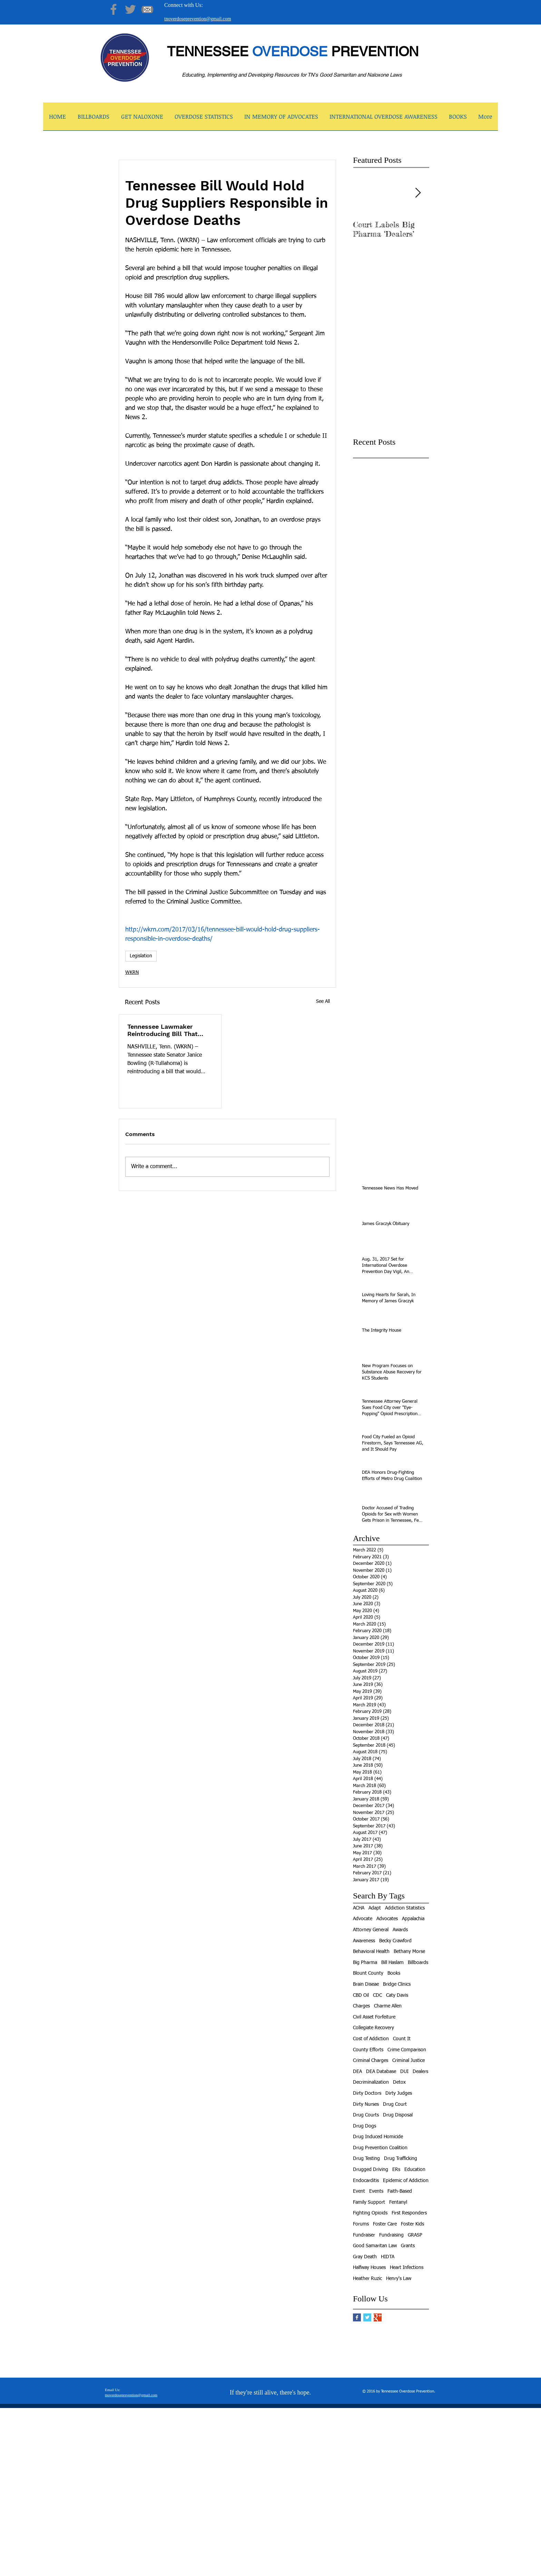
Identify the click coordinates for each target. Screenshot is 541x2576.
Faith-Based (399, 2191)
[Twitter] (130, 9)
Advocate (362, 1918)
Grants (408, 2245)
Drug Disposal (398, 2115)
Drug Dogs (364, 2126)
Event (359, 2191)
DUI (404, 2071)
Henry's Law (398, 2278)
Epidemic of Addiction (406, 2180)
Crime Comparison (406, 2049)
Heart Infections (406, 2267)
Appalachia (413, 1918)
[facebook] (395, 2571)
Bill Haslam (392, 1962)
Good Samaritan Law (375, 2245)
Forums (361, 2224)
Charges (361, 2006)
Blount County (368, 1973)
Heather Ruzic (367, 2278)
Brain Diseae (366, 1984)
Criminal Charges (370, 2060)
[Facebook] (113, 9)
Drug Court (395, 2104)
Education (414, 2169)
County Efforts (368, 2049)
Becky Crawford (395, 1940)
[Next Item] (418, 193)
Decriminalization (371, 2082)
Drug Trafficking (400, 2158)
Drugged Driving (370, 2169)
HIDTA (387, 2256)
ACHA (358, 1908)
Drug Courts (366, 2115)
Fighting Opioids (370, 2213)
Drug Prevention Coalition (380, 2147)
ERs (396, 2169)
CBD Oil (361, 1995)
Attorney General (370, 1929)
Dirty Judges (398, 2093)
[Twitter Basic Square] (367, 2317)
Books (393, 1973)
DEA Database (381, 2071)
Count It (402, 2038)
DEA (357, 2071)
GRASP (415, 2235)
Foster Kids (412, 2224)
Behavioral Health (371, 1951)
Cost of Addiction (371, 2038)
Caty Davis (397, 1995)
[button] (142, 118)
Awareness (364, 1940)
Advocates (387, 1918)
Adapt (374, 1908)
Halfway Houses (369, 2267)
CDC (377, 1995)
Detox (399, 2082)
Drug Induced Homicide (378, 2136)
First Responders (409, 2213)
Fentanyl (398, 2202)
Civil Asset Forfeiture (374, 2017)
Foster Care (385, 2224)
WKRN (132, 972)
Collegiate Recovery (373, 2027)
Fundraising (391, 2235)
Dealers (420, 2071)
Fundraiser (364, 2235)
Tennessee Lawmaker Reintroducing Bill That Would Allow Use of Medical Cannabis (162, 1030)
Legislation (141, 956)
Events (376, 2191)
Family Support (369, 2202)
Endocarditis (366, 2180)
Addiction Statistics (405, 1908)
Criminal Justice (408, 2060)
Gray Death (365, 2256)
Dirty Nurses (366, 2104)
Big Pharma (365, 1962)
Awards (400, 1929)
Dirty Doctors (367, 2093)
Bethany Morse (409, 1951)
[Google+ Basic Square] (378, 2317)
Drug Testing (366, 2158)
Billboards (418, 1962)
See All (323, 1001)
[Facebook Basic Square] (357, 2317)
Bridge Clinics (397, 1984)
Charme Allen (388, 2006)
